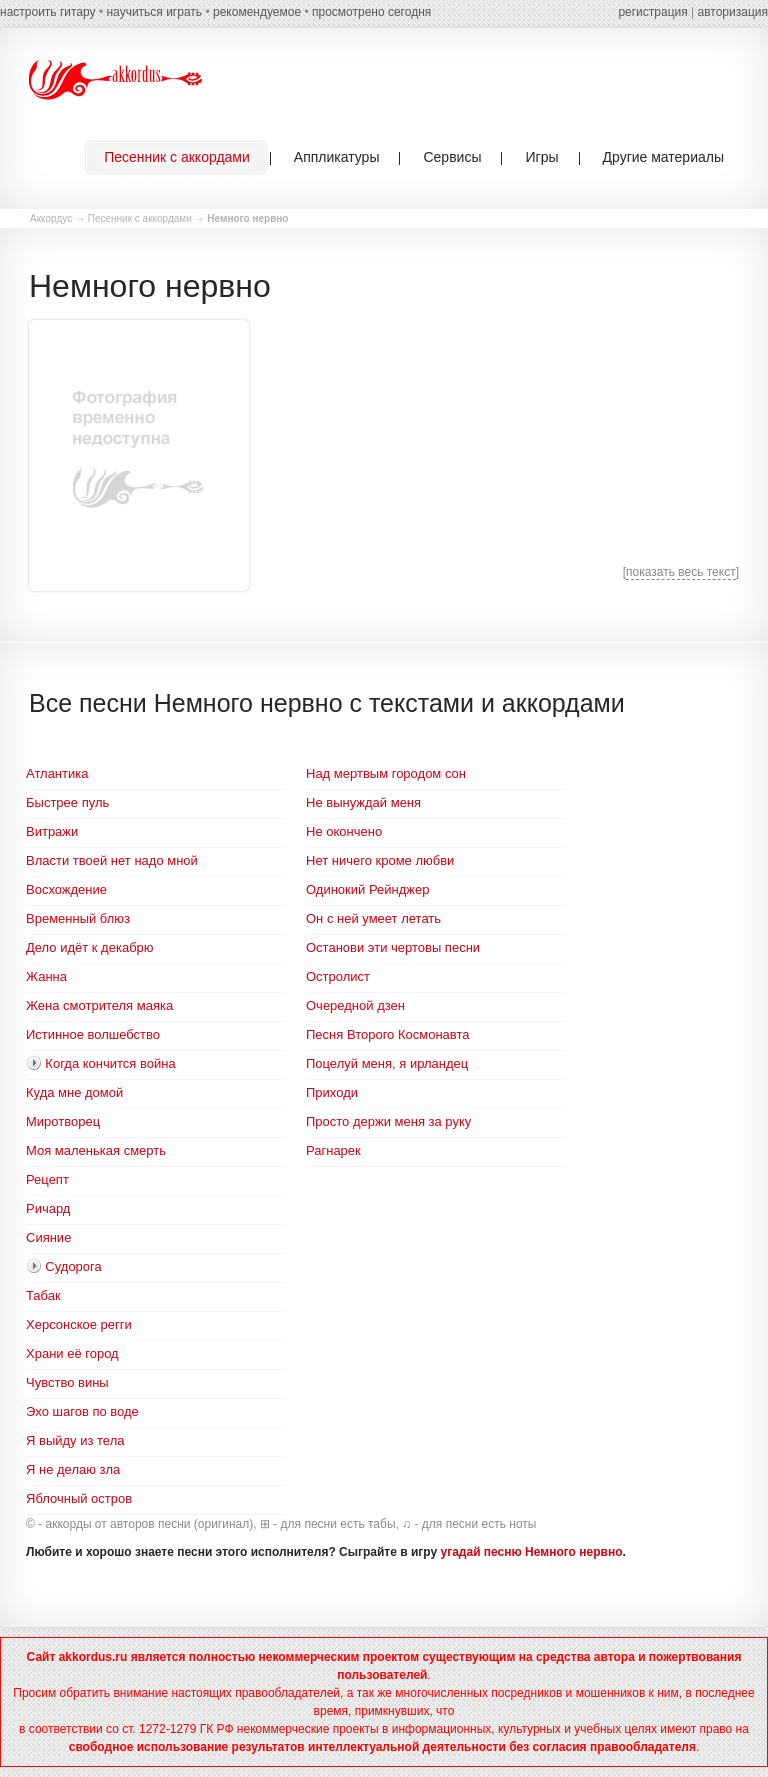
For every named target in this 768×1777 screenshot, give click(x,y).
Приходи (332, 1092)
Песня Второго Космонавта (387, 1034)
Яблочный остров (79, 1498)
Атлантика (57, 773)
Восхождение (66, 889)
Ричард (48, 1208)
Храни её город (72, 1353)
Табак (43, 1295)
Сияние (48, 1237)
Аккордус (51, 218)
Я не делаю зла (73, 1469)
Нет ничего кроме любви (380, 860)
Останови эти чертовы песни (393, 947)
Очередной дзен (355, 1005)
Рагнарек (333, 1150)
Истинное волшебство (93, 1034)
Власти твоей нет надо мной (112, 860)
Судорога (73, 1266)
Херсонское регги (79, 1324)
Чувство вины (67, 1382)
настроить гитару (48, 12)
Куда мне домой (74, 1092)
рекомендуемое (257, 12)
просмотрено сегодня (371, 12)
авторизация (733, 12)
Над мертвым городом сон (386, 773)
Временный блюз (78, 918)
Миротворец (63, 1121)
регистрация (652, 12)
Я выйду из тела (75, 1440)
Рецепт (47, 1179)
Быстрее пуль (67, 802)
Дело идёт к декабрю (90, 947)
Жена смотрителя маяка (99, 1005)
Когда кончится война (110, 1063)
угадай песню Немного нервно (532, 1552)
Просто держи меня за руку (388, 1121)
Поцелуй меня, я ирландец (387, 1063)
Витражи (52, 831)
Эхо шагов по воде (82, 1411)
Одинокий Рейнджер (367, 889)
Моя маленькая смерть (96, 1150)
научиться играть (154, 12)
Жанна (46, 976)
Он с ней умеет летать (373, 918)
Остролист (338, 976)
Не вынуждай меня (363, 802)
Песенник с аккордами (140, 218)
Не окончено (344, 831)
